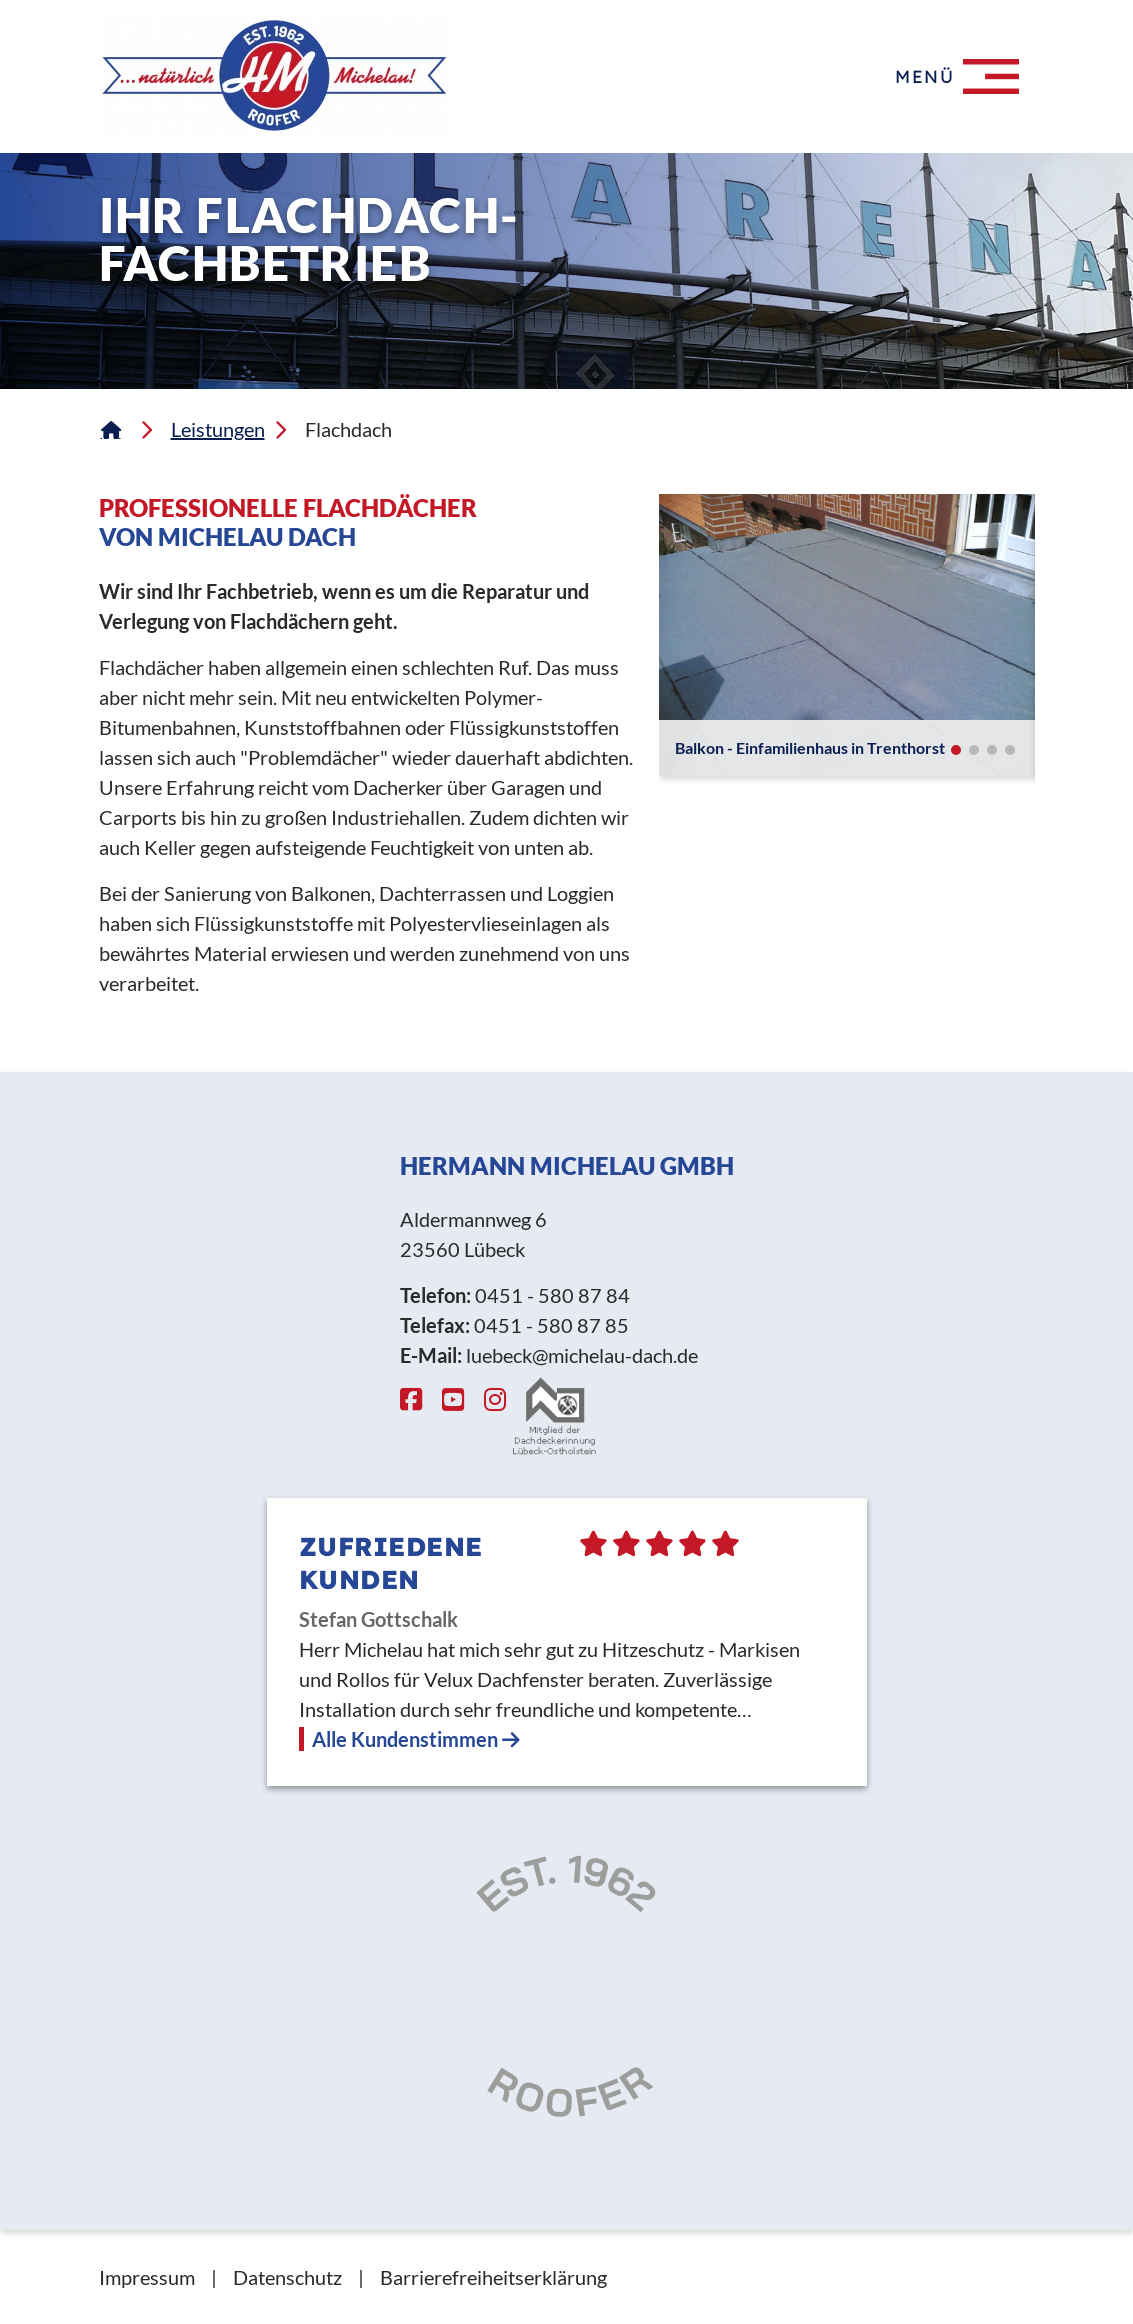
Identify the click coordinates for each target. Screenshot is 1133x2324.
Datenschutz (287, 2277)
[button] (956, 750)
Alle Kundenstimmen (416, 1739)
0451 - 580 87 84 (552, 1295)
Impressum (147, 2277)
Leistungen (218, 429)
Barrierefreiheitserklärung (493, 2277)
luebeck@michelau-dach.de (582, 1355)
